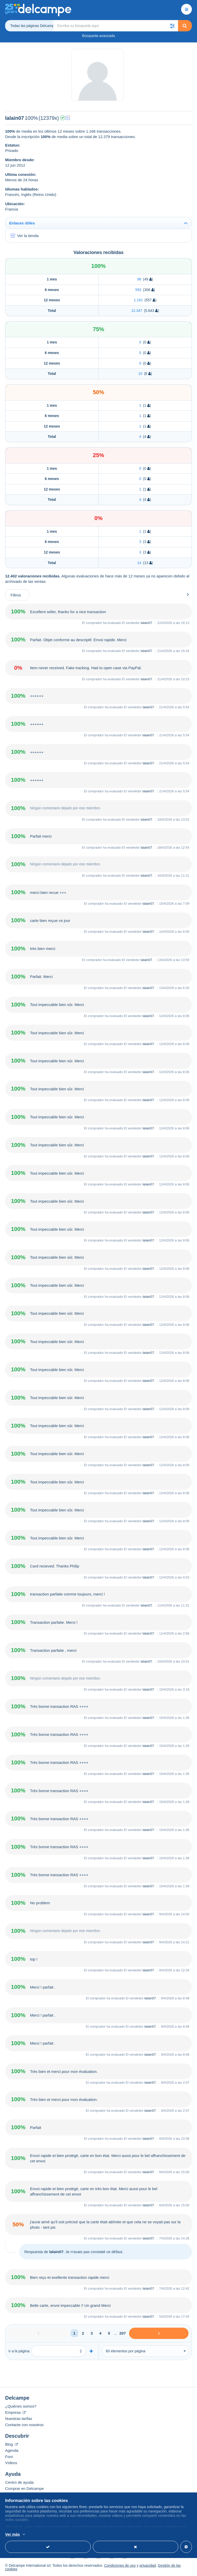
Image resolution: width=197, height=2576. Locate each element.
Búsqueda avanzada (98, 36)
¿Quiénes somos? (20, 2406)
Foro (9, 2456)
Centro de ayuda (19, 2482)
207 (123, 2333)
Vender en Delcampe (23, 2494)
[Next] (159, 2333)
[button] (172, 25)
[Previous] (38, 2333)
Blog (11, 2444)
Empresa (15, 2412)
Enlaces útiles (22, 223)
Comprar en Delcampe (24, 2488)
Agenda (11, 2450)
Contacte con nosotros (24, 2425)
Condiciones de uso (120, 2565)
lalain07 (146, 623)
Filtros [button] (16, 595)
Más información (58, 2535)
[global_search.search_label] (115, 25)
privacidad (148, 2565)
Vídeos (11, 2463)
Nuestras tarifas (18, 2418)
